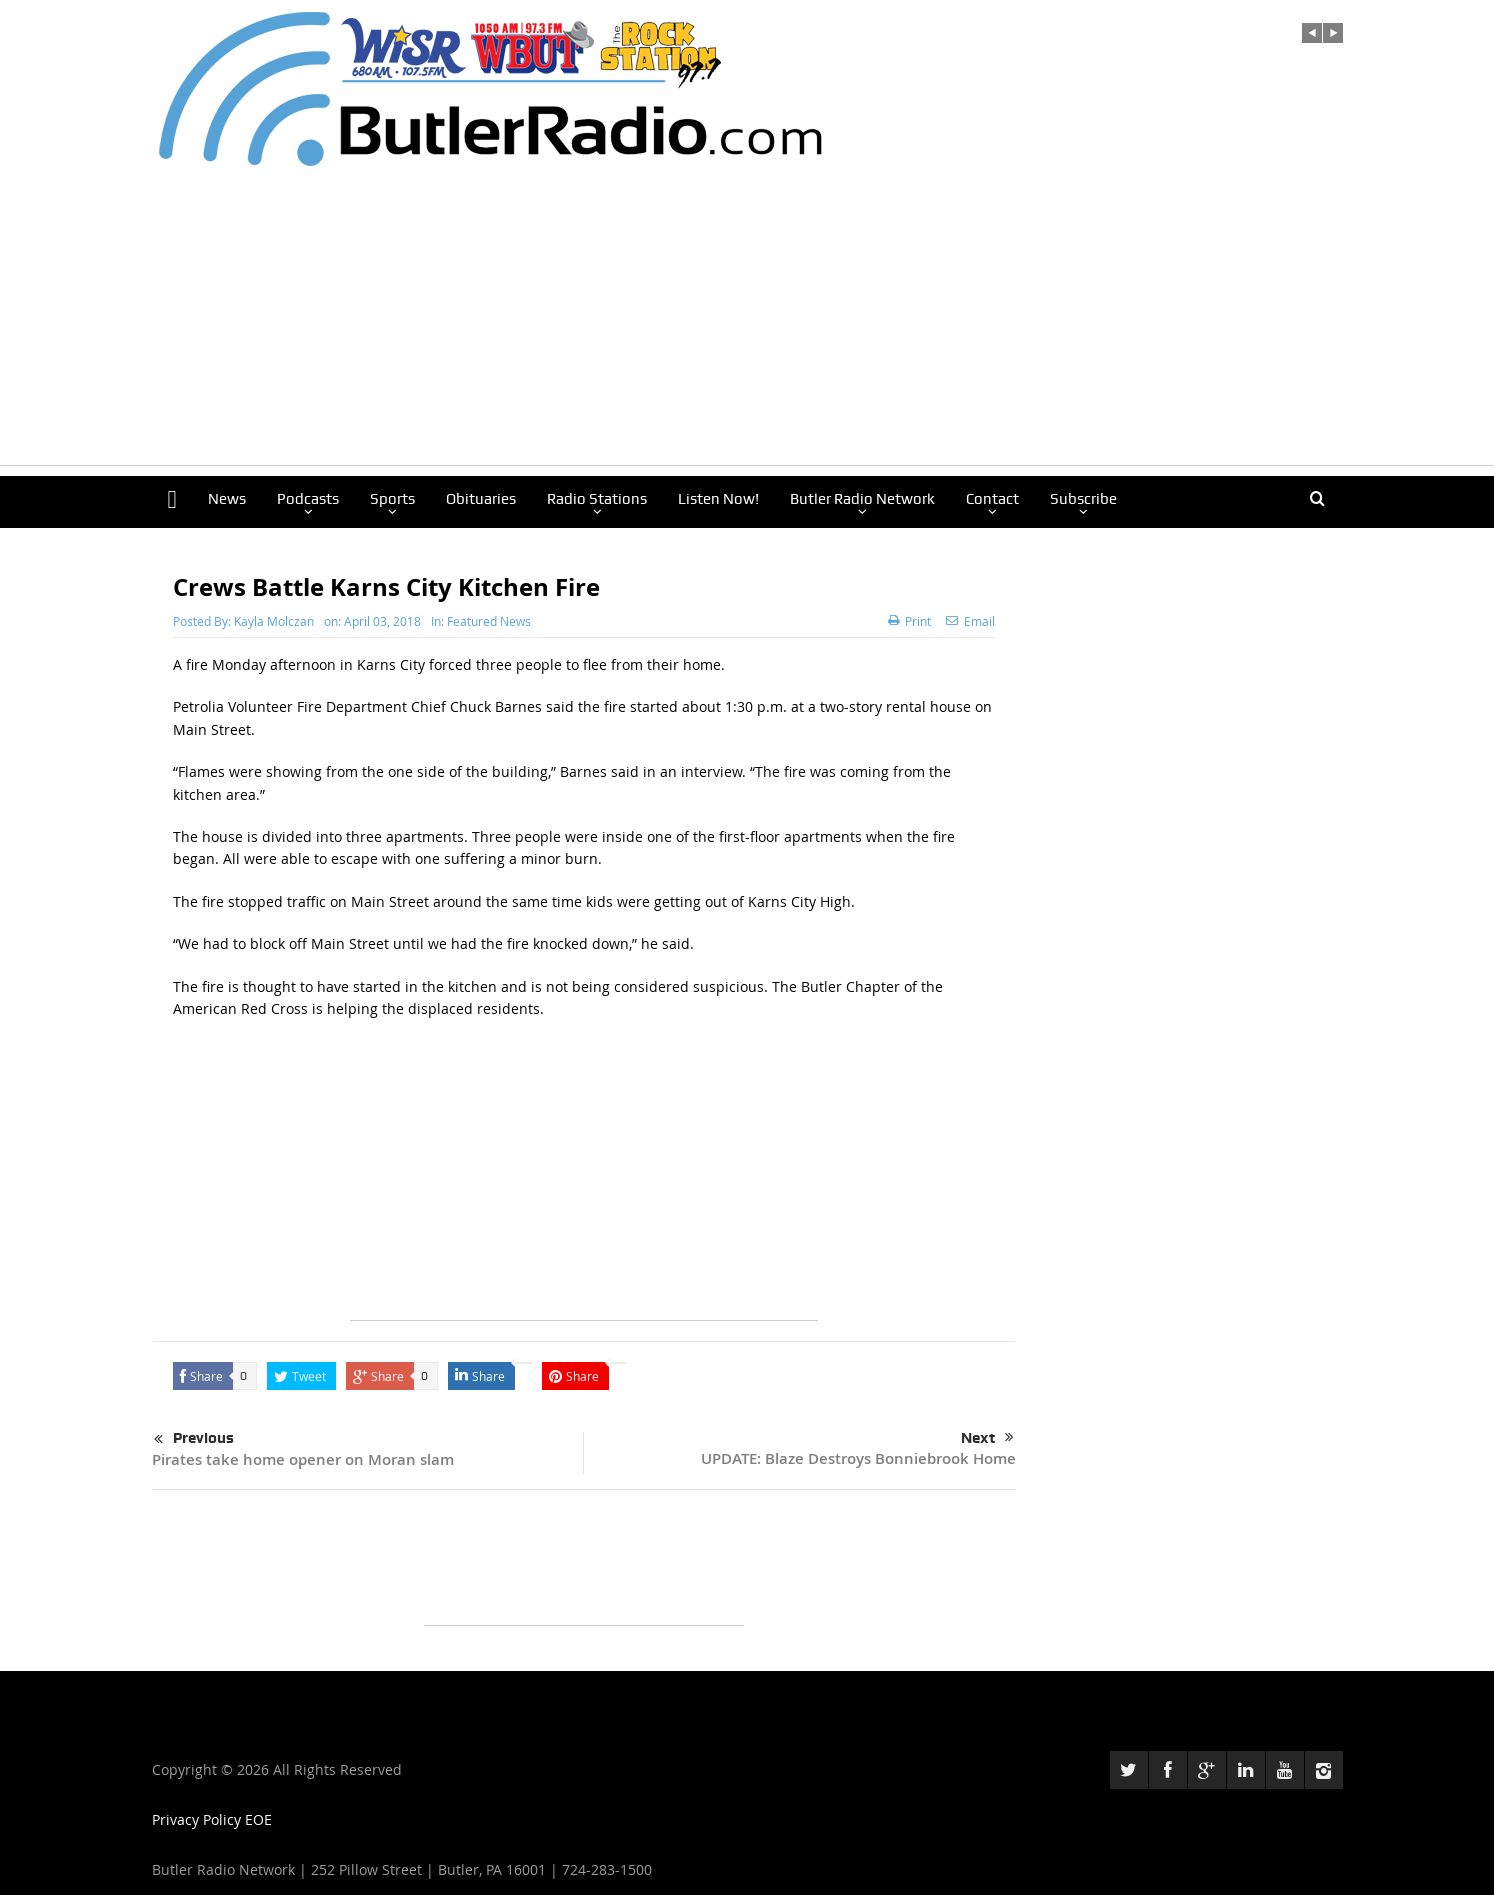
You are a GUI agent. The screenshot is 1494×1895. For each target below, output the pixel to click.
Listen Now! (718, 499)
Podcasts (308, 499)
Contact (992, 499)
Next (987, 1438)
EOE (258, 1819)
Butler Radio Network (862, 499)
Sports (392, 499)
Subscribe (1083, 499)
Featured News (489, 621)
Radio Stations (597, 499)
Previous (194, 1440)
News (227, 499)
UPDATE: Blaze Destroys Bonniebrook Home (858, 1458)
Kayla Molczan (274, 621)
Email (970, 621)
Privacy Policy (198, 1819)
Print (909, 621)
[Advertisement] (747, 325)
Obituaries (481, 499)
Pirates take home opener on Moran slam (303, 1459)
